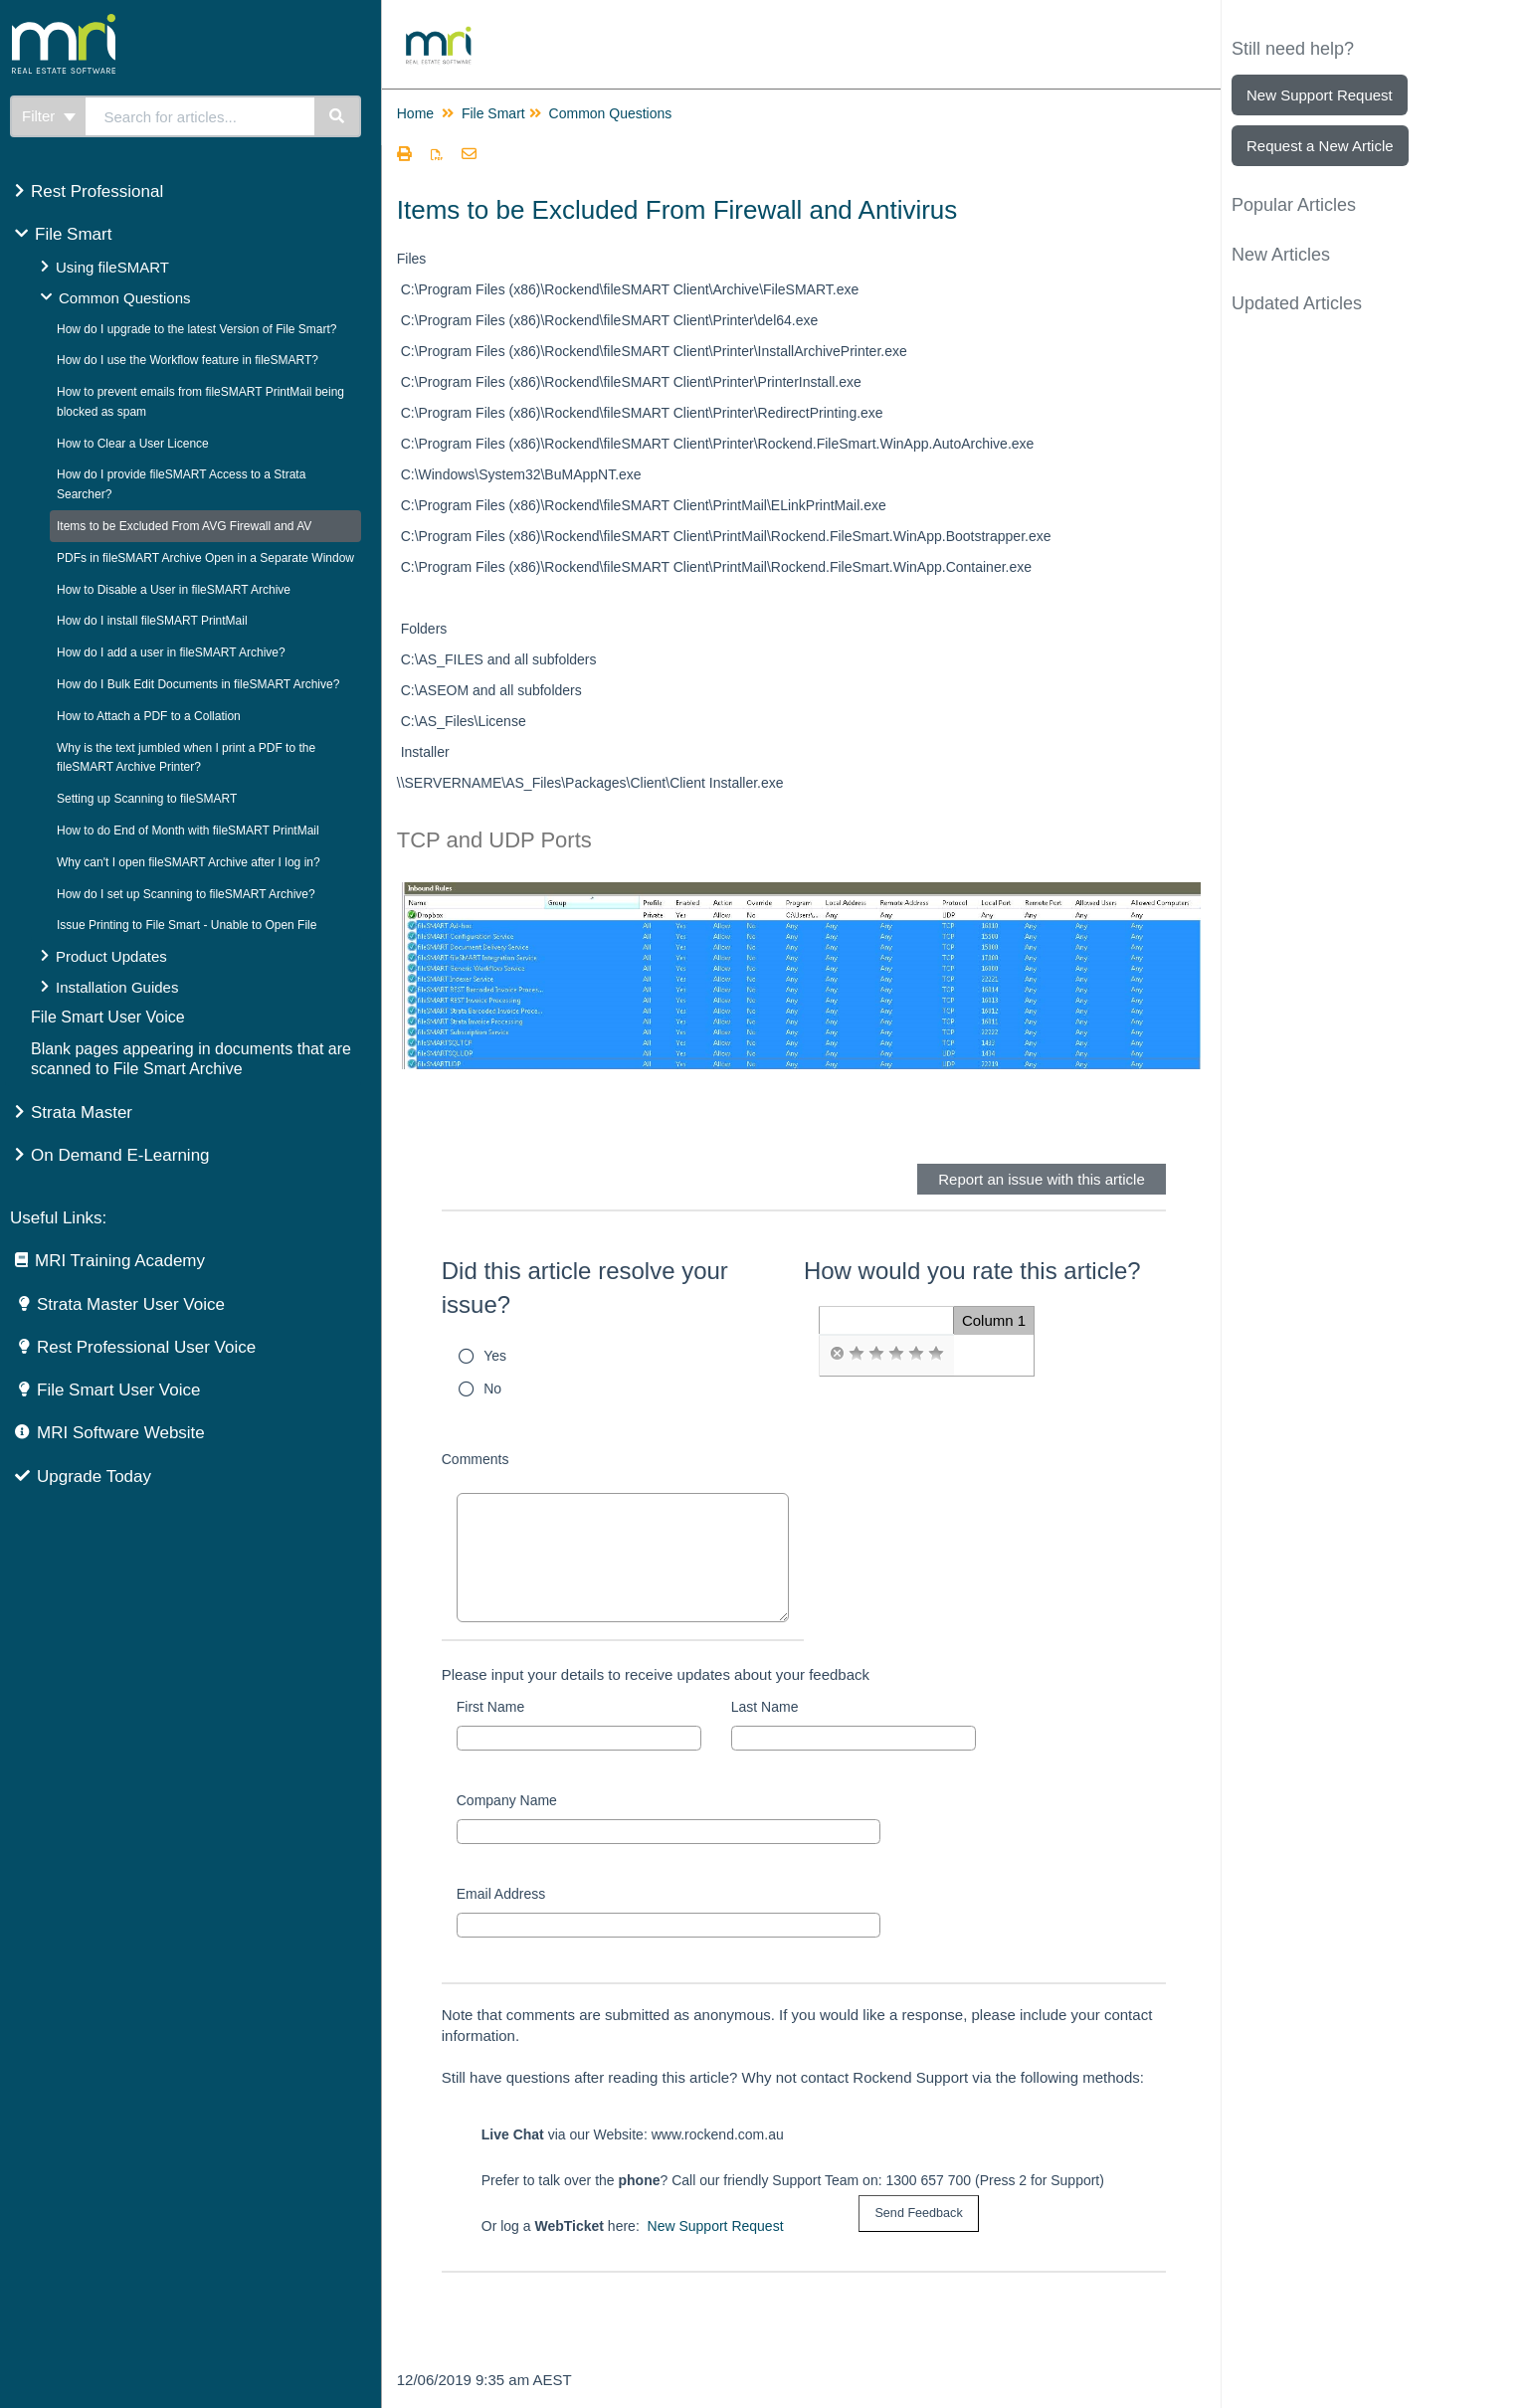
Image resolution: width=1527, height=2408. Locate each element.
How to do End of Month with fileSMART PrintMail (188, 830)
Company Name (507, 1800)
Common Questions (125, 297)
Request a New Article (1320, 145)
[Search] (337, 116)
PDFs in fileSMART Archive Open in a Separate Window (205, 558)
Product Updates (111, 956)
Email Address (501, 1894)
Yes (494, 1356)
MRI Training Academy (120, 1260)
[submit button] (918, 2213)
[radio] (837, 1354)
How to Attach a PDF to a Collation (149, 716)
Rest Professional (97, 191)
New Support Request (716, 2226)
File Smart (73, 234)
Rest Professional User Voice (146, 1347)
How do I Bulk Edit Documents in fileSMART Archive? (198, 684)
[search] (200, 116)
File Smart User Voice (108, 1017)
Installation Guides (117, 987)
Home (415, 113)
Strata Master (81, 1112)
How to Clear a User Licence (133, 444)
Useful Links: (58, 1217)
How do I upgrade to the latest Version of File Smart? (196, 329)
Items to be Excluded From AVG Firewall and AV (184, 526)
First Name (490, 1707)
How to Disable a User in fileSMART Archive (173, 590)
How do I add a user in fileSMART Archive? (171, 652)
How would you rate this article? (972, 1270)
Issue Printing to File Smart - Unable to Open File (186, 925)
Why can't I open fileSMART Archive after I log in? (188, 862)
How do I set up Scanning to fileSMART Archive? (186, 894)
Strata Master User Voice (131, 1304)
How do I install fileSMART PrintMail (152, 621)
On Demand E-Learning (120, 1155)
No (492, 1388)
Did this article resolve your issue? (585, 1287)
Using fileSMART (112, 267)
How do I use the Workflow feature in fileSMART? (187, 360)
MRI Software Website (121, 1432)
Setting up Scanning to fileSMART (147, 799)
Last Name (765, 1707)
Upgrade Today (94, 1476)
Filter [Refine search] (49, 115)
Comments (475, 1459)
